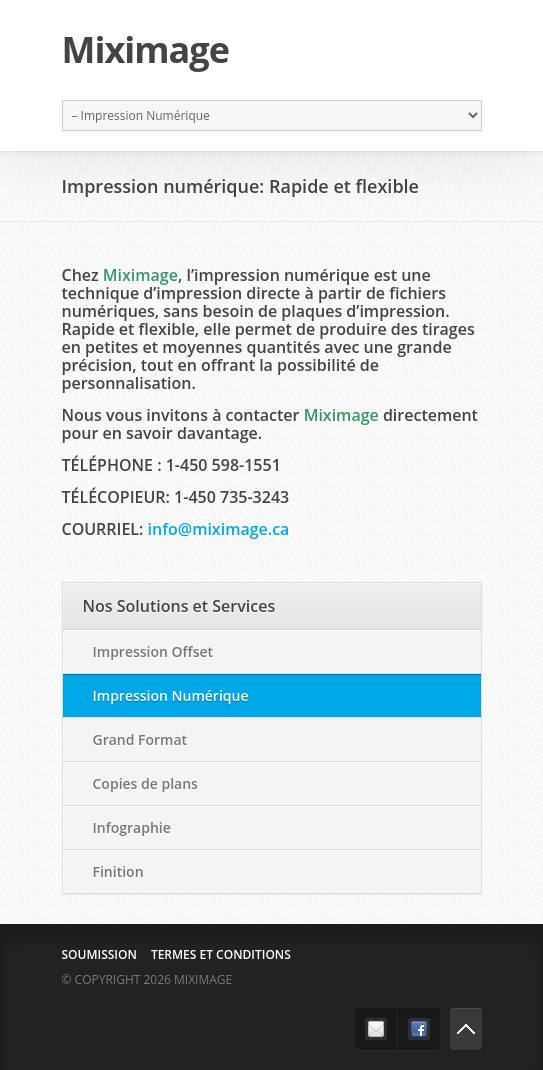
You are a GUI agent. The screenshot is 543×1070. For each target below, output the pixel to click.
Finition (118, 871)
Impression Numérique (171, 695)
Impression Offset (153, 651)
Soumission (99, 954)
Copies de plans (145, 783)
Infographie (132, 827)
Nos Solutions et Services (179, 606)
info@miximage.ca (219, 529)
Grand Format (140, 739)
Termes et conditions (221, 954)
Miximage (145, 50)
